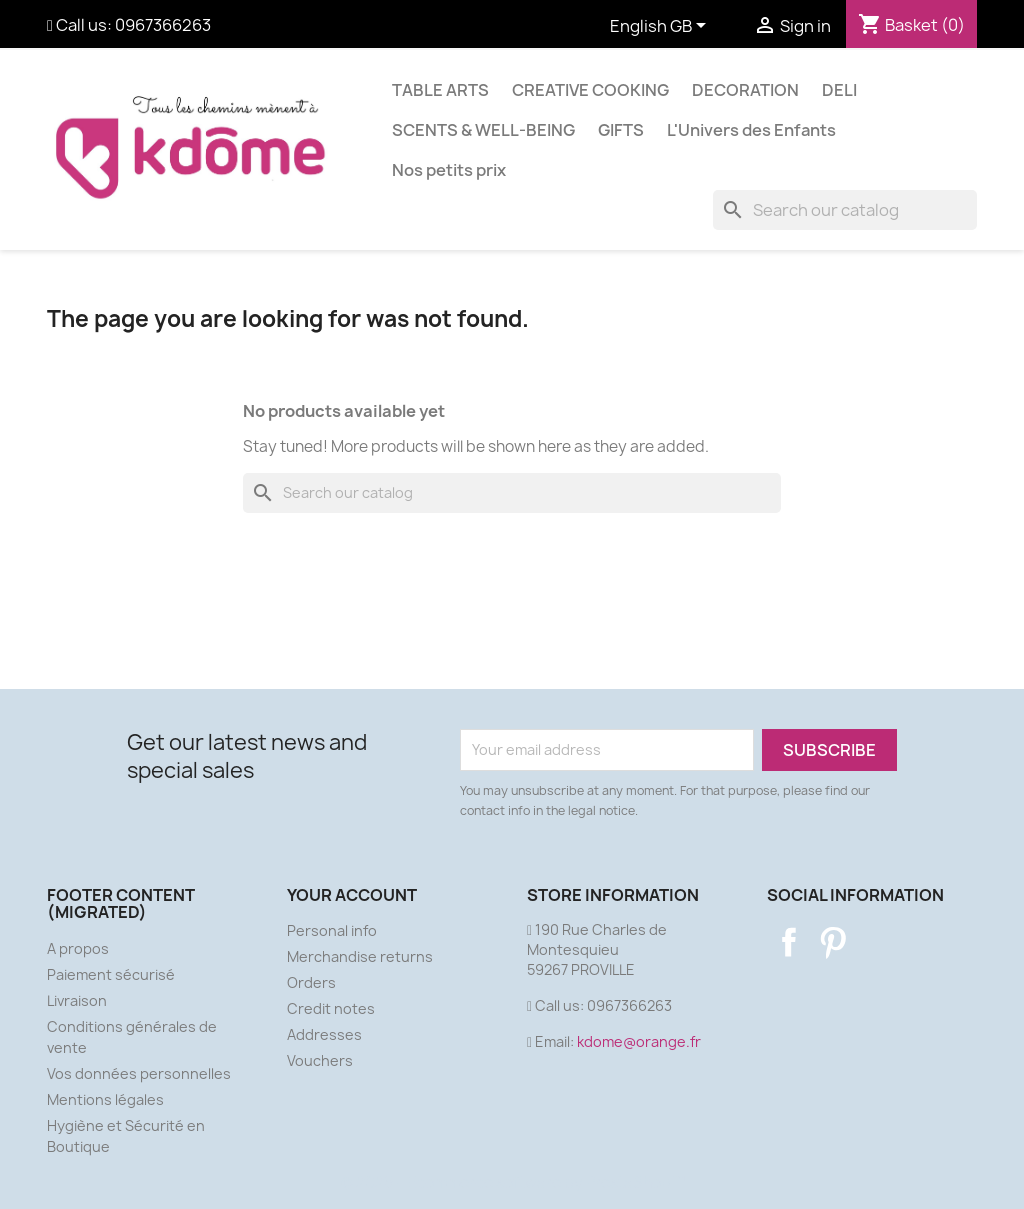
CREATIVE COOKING (590, 90)
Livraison (77, 1000)
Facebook (789, 942)
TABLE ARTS (440, 90)
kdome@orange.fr (639, 1041)
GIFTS (621, 130)
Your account (352, 895)
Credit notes (331, 1008)
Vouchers (320, 1060)
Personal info (332, 930)
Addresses (324, 1034)
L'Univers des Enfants (751, 130)
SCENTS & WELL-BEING (483, 130)
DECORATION (745, 90)
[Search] (845, 210)
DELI (839, 90)
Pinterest (833, 942)
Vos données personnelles (139, 1073)
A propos (78, 948)
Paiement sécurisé (111, 974)
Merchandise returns (360, 956)
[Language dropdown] (661, 27)
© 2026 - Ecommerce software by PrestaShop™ (512, 1182)
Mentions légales (105, 1099)
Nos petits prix (449, 170)
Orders (311, 982)
